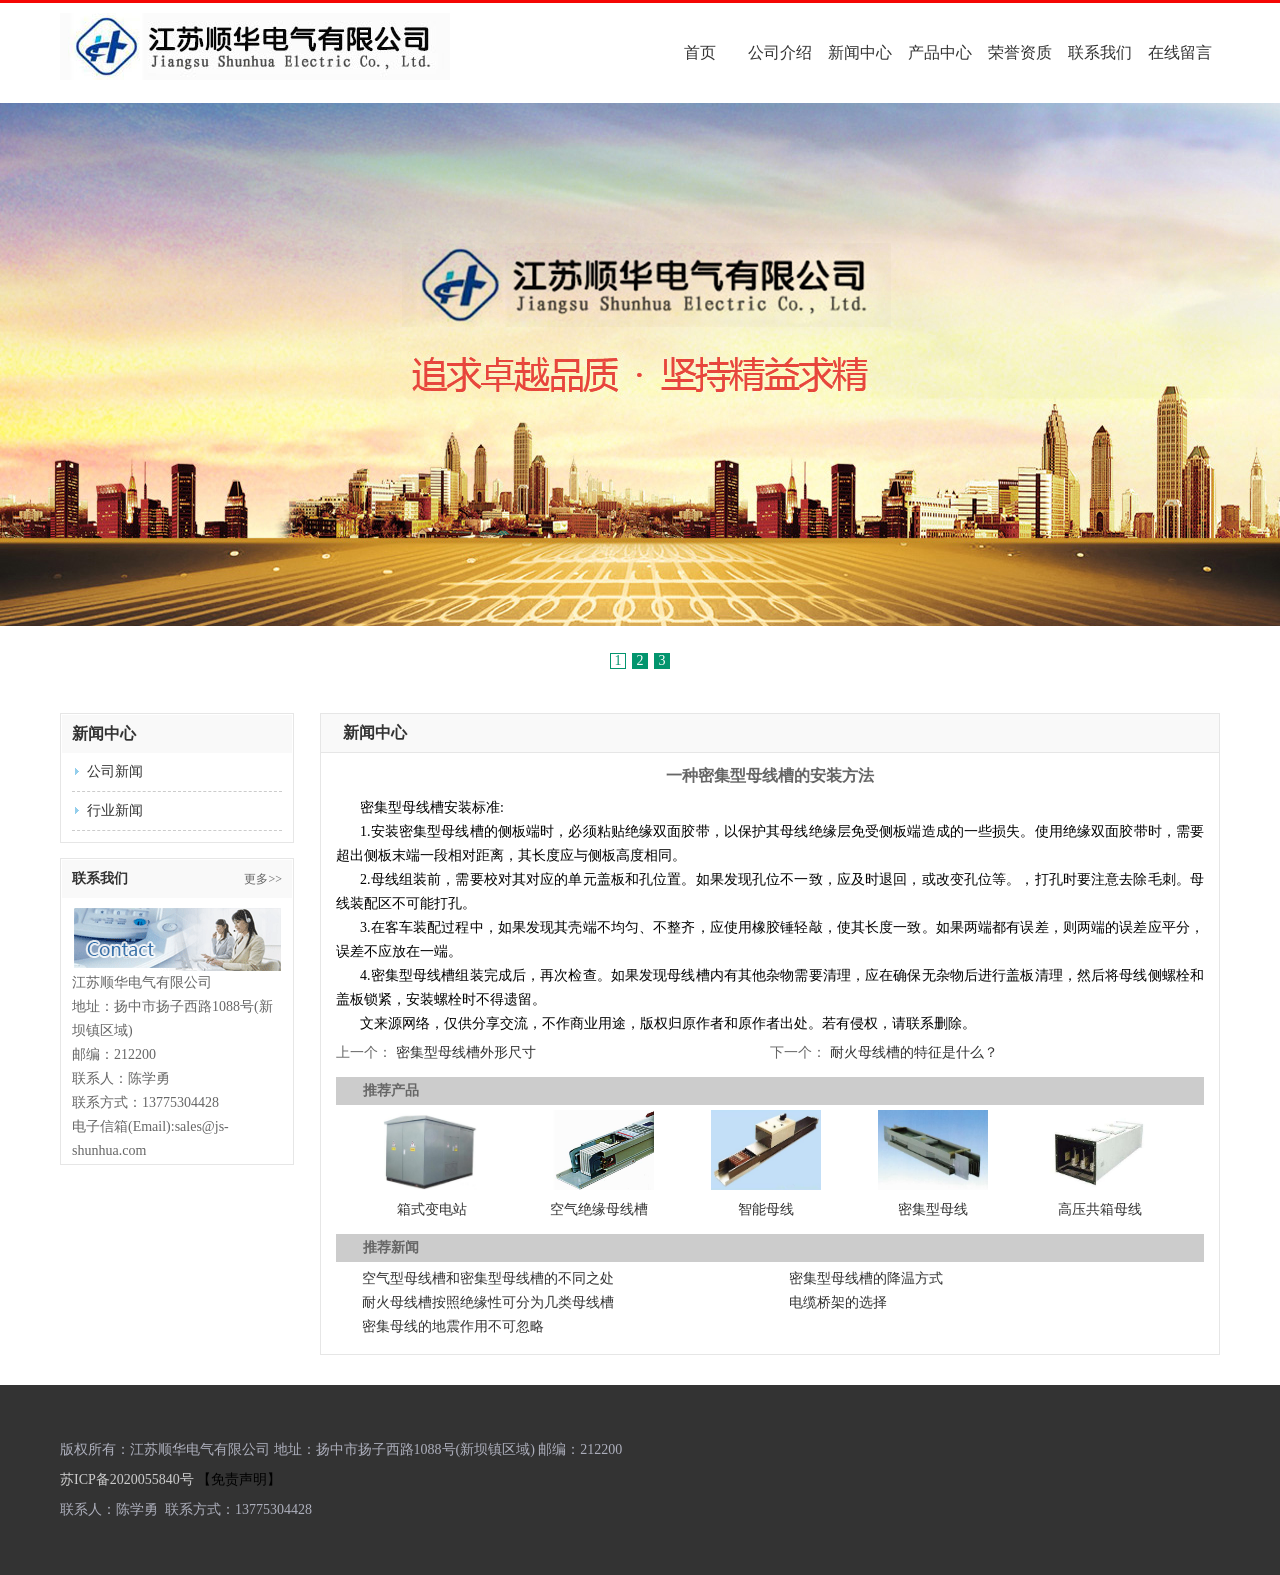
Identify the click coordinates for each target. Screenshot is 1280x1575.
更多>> (263, 879)
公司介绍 (780, 52)
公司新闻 (115, 771)
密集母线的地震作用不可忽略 (453, 1326)
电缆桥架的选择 (838, 1302)
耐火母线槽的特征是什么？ (912, 1052)
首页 (700, 52)
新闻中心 (860, 52)
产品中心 (940, 52)
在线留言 (1180, 52)
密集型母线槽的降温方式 (866, 1278)
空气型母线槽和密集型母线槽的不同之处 (488, 1278)
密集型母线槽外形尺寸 (466, 1052)
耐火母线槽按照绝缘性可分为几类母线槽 (488, 1302)
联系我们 (1100, 52)
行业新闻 (115, 810)
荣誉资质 (1020, 52)
